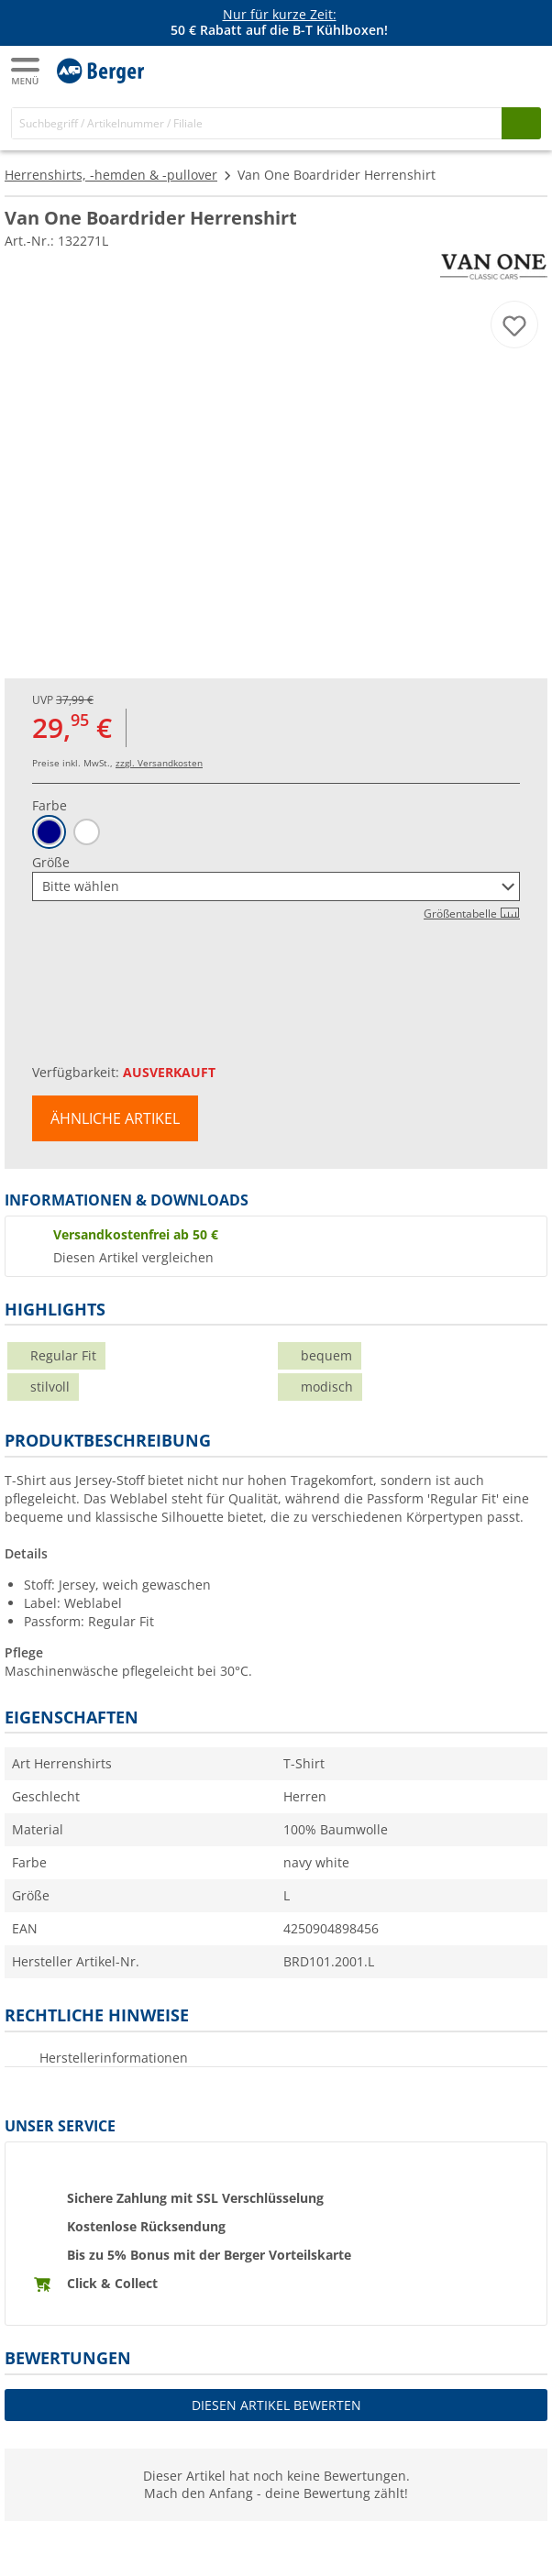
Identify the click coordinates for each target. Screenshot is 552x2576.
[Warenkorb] (524, 69)
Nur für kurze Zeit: (280, 14)
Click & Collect (112, 2283)
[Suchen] (521, 123)
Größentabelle (472, 913)
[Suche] (257, 123)
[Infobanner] (279, 23)
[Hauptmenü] (26, 71)
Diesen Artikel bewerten (276, 2405)
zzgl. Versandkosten (159, 762)
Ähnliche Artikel (115, 1118)
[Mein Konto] (487, 69)
